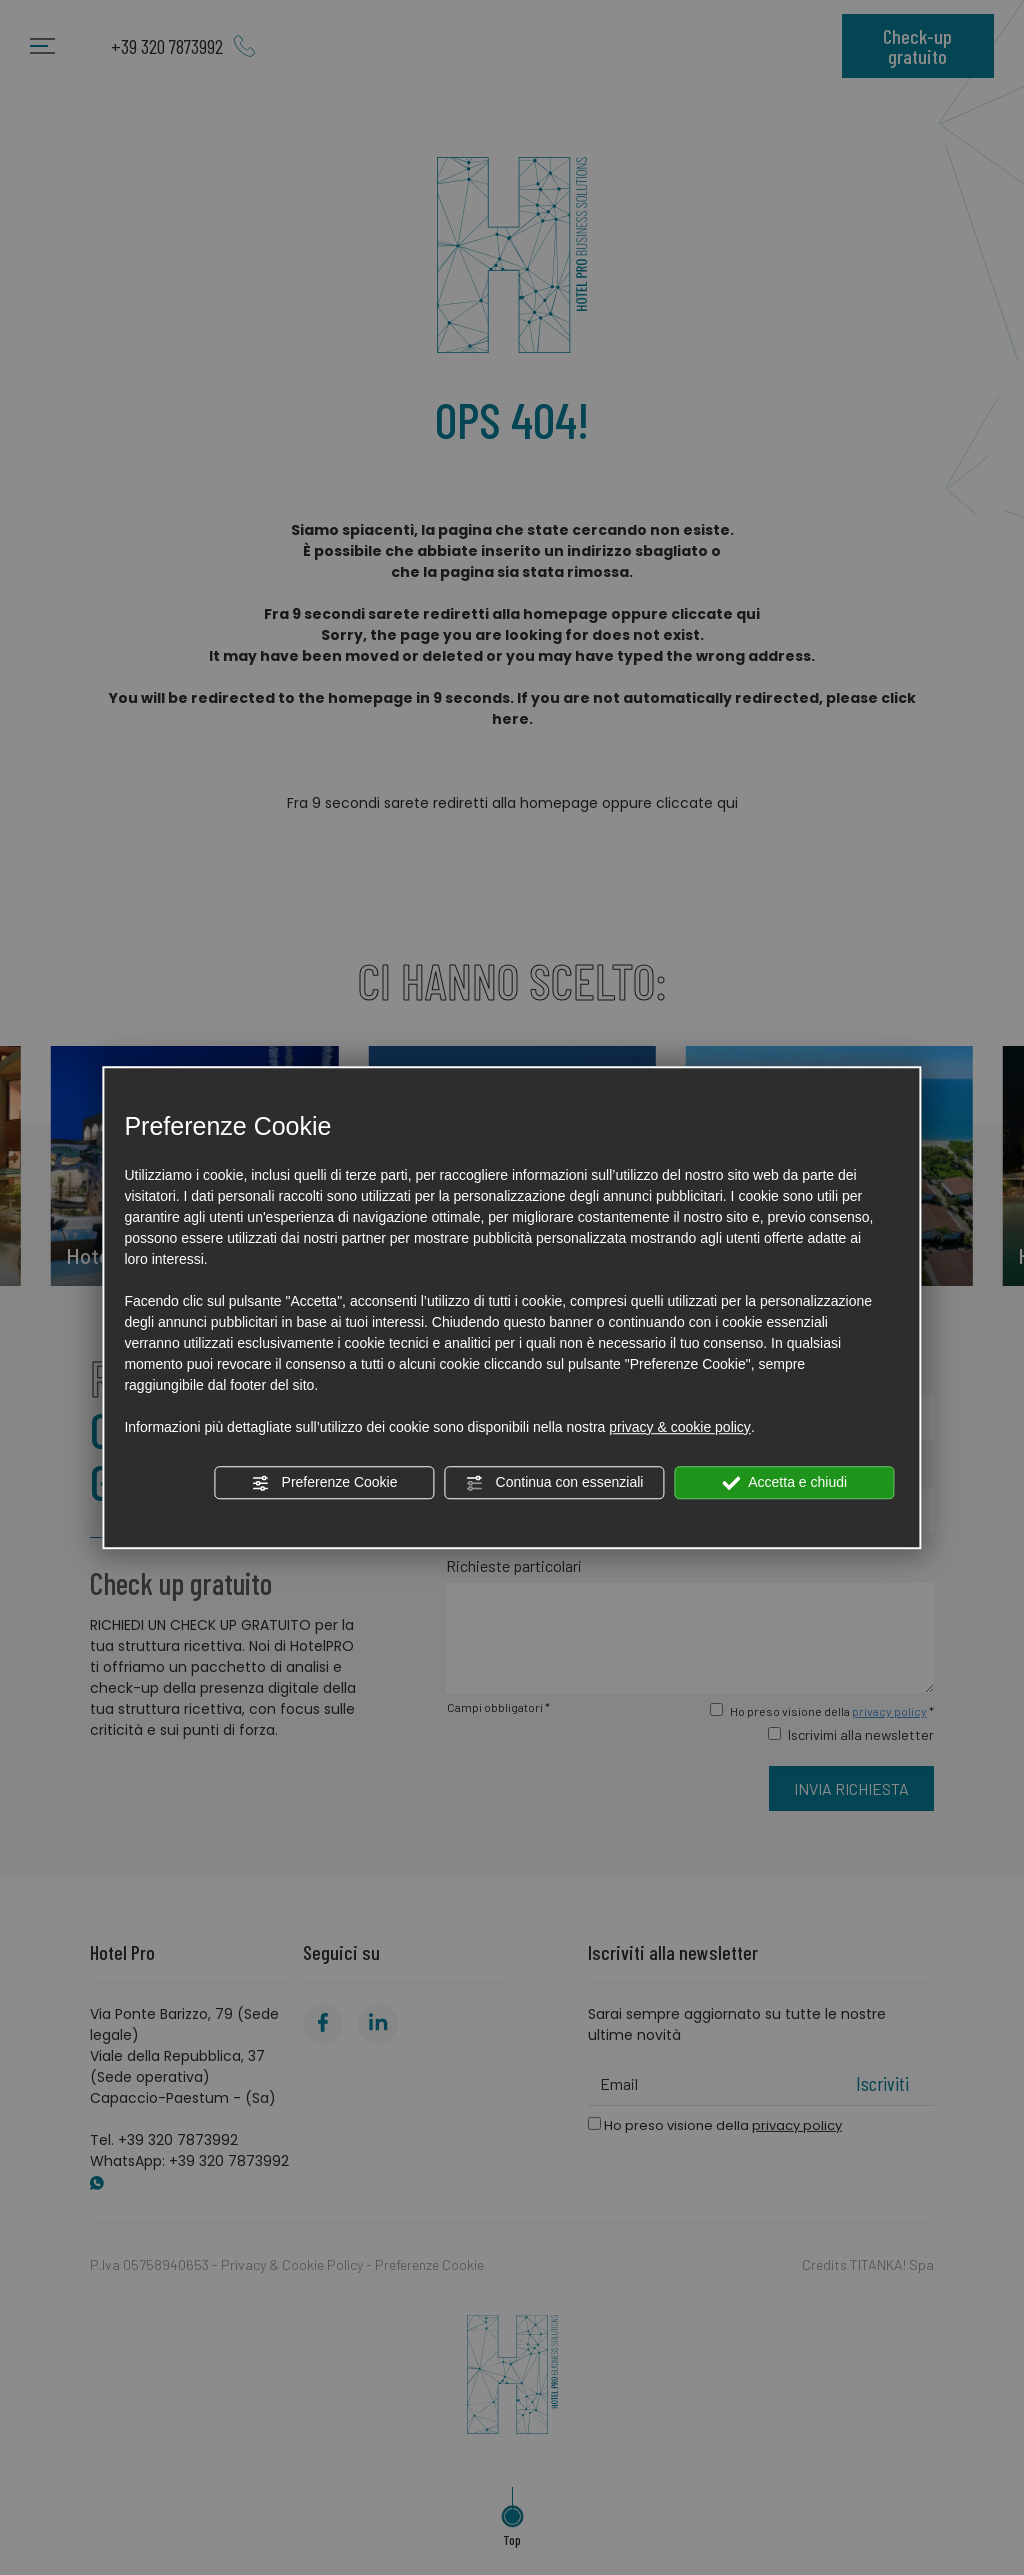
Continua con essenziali (555, 1483)
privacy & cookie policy (680, 1427)
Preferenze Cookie (325, 1483)
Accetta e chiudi (784, 1483)
